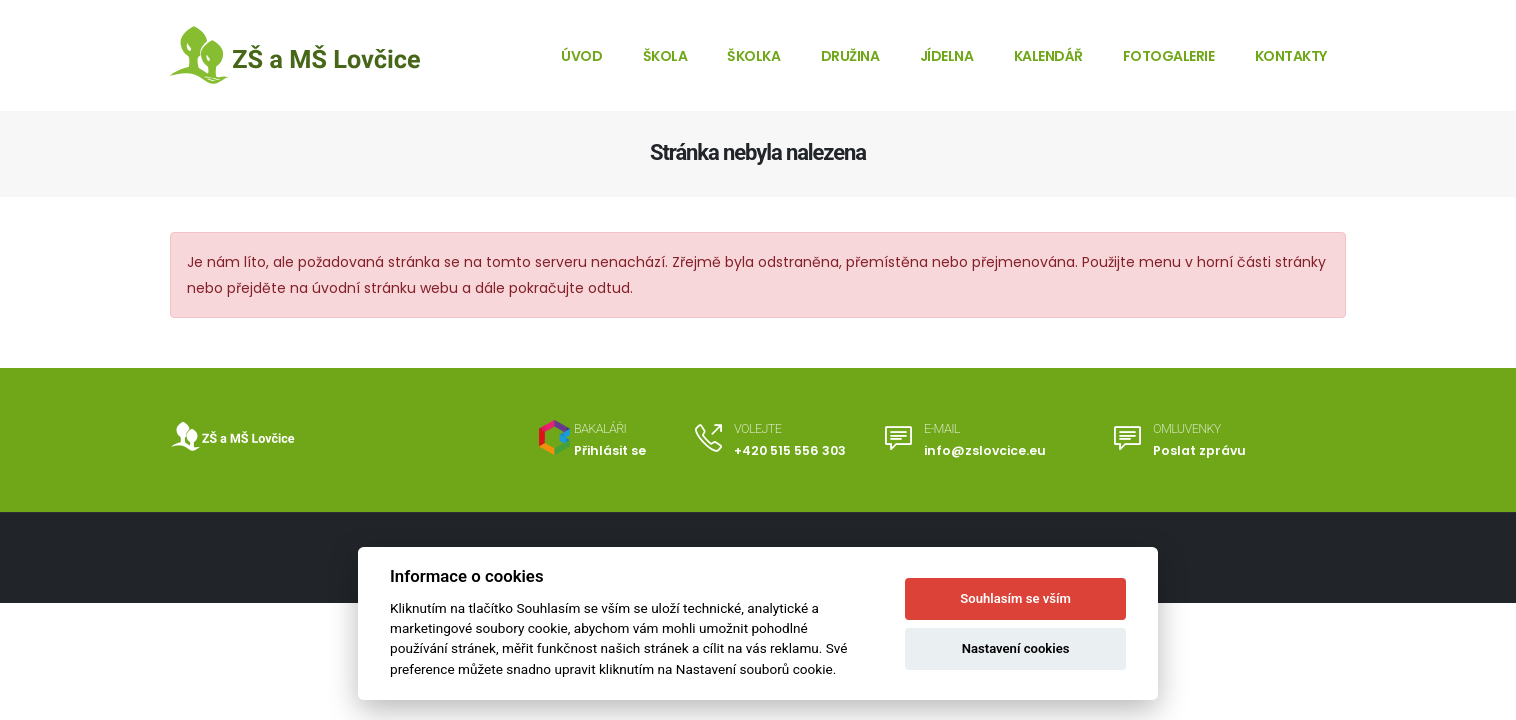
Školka (753, 56)
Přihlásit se (610, 450)
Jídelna (947, 56)
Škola (665, 56)
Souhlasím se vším (1015, 598)
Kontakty (1291, 56)
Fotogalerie (1169, 56)
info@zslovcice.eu (984, 450)
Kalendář (1048, 56)
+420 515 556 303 (790, 450)
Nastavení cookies (1016, 648)
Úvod (581, 56)
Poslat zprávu (1199, 450)
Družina (850, 56)
